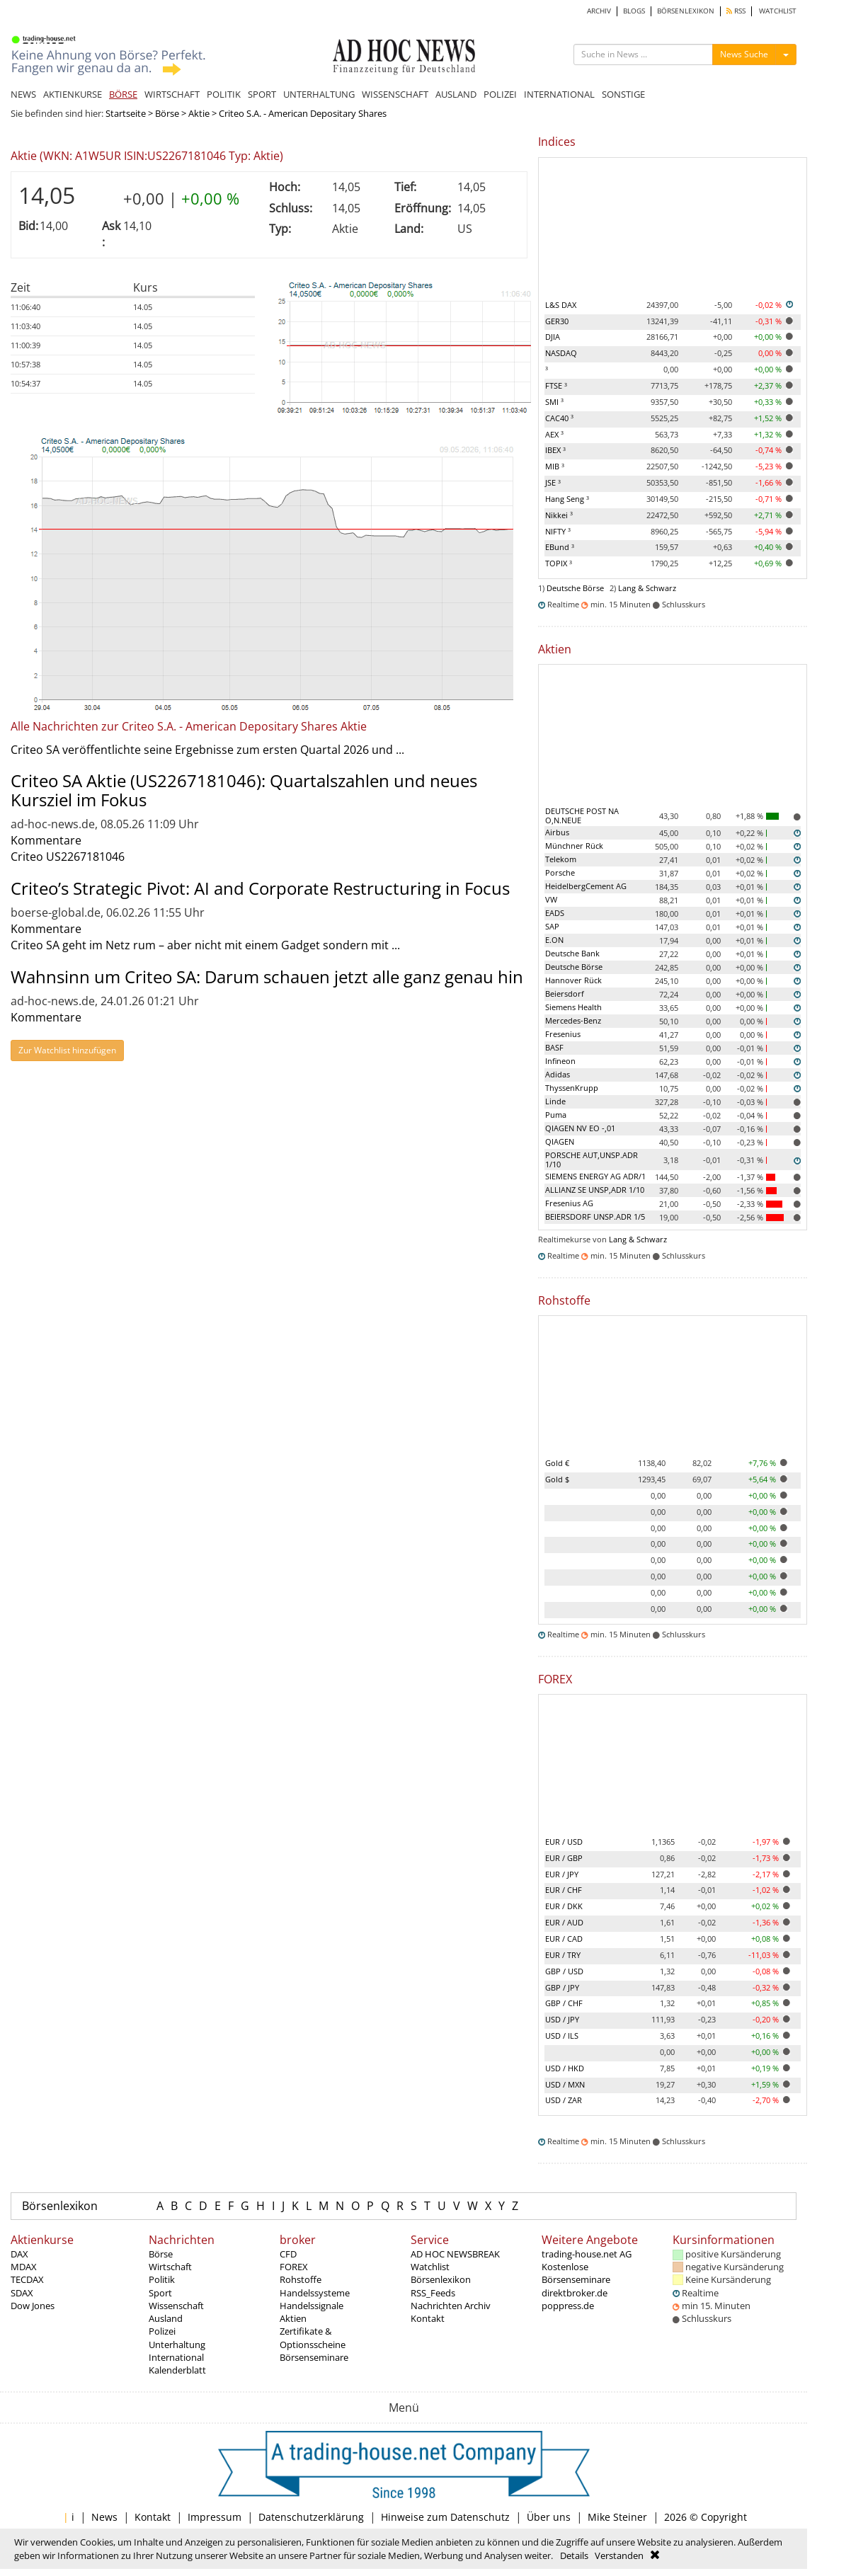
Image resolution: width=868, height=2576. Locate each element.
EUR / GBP (564, 1858)
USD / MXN (565, 2084)
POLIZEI (500, 94)
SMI (554, 401)
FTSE (556, 385)
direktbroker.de (574, 2292)
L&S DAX (560, 304)
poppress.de (568, 2305)
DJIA (552, 336)
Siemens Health (573, 1007)
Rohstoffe (300, 2279)
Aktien (293, 2318)
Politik (162, 2279)
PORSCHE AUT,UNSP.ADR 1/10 (591, 1159)
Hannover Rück (573, 980)
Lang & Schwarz (647, 588)
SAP (552, 926)
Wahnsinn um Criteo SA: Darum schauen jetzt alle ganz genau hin (267, 976)
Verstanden (619, 2555)
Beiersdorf (564, 993)
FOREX (294, 2266)
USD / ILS (561, 2035)
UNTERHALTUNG (319, 94)
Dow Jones (33, 2305)
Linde (555, 1101)
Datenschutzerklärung (311, 2517)
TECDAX (27, 2279)
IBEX (555, 450)
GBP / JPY (562, 1987)
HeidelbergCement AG (586, 886)
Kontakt (428, 2318)
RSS (736, 11)
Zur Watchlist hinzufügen (67, 1050)
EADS (554, 913)
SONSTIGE (623, 94)
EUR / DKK (564, 1906)
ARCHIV (599, 11)
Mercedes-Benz (573, 1020)
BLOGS (634, 11)
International (176, 2357)
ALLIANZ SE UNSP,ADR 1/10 (594, 1189)
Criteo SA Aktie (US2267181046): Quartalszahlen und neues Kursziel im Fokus (244, 790)
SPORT (262, 94)
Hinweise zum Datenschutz (445, 2517)
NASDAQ (561, 353)
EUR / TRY (563, 1955)
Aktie (199, 113)
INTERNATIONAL (559, 94)
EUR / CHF (563, 1889)
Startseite (125, 113)
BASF (554, 1047)
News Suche (744, 54)
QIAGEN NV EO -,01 (580, 1128)
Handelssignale (311, 2305)
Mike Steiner (617, 2517)
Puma (555, 1114)
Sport (160, 2292)
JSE (553, 482)
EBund (559, 547)
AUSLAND (455, 94)
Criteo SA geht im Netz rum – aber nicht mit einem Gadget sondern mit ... (205, 945)
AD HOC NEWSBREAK (455, 2254)
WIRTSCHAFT (172, 94)
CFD (288, 2254)
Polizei (162, 2331)
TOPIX (558, 563)
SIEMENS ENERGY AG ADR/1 (595, 1176)
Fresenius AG (569, 1203)
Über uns (549, 2517)
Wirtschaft (170, 2266)
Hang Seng (567, 498)
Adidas (557, 1074)
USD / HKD (564, 2068)
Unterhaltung (177, 2344)
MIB (554, 466)
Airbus (557, 832)
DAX (19, 2254)
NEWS (23, 94)
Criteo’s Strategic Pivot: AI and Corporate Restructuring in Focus (260, 888)
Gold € (557, 1463)
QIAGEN (559, 1141)
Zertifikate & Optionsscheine (313, 2337)
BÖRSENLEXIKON (685, 11)
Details (574, 2555)
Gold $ (557, 1479)
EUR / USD (564, 1841)
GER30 (557, 321)
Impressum (214, 2517)
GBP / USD (564, 1971)
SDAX (22, 2292)
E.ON (554, 939)
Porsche (560, 872)
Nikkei (559, 515)
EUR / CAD (564, 1938)
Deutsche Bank (572, 953)
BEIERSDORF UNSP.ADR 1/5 (595, 1216)
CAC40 (559, 418)
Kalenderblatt (177, 2370)
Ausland (166, 2318)
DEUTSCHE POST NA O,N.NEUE (582, 815)
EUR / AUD (564, 1922)
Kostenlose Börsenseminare (576, 2273)
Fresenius (563, 1034)
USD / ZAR (563, 2100)
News (104, 2517)
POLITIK (224, 94)
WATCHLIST (777, 11)
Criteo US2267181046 (68, 856)
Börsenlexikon (60, 2206)
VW (551, 899)
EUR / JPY (561, 1874)
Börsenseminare (314, 2357)
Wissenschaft (176, 2305)
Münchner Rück (574, 845)
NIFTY (558, 531)
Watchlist (430, 2266)
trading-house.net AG (587, 2254)
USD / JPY (562, 2019)
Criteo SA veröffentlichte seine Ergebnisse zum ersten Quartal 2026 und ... (207, 749)
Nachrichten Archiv (451, 2305)
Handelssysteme (315, 2292)
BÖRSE (123, 94)
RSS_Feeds (433, 2292)
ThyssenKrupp (571, 1087)
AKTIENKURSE (72, 94)
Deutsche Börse (575, 588)
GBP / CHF (564, 2003)
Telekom (560, 859)
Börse (167, 113)
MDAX (24, 2266)
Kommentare (46, 840)
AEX (554, 434)
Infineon (560, 1060)
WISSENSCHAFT (395, 94)
